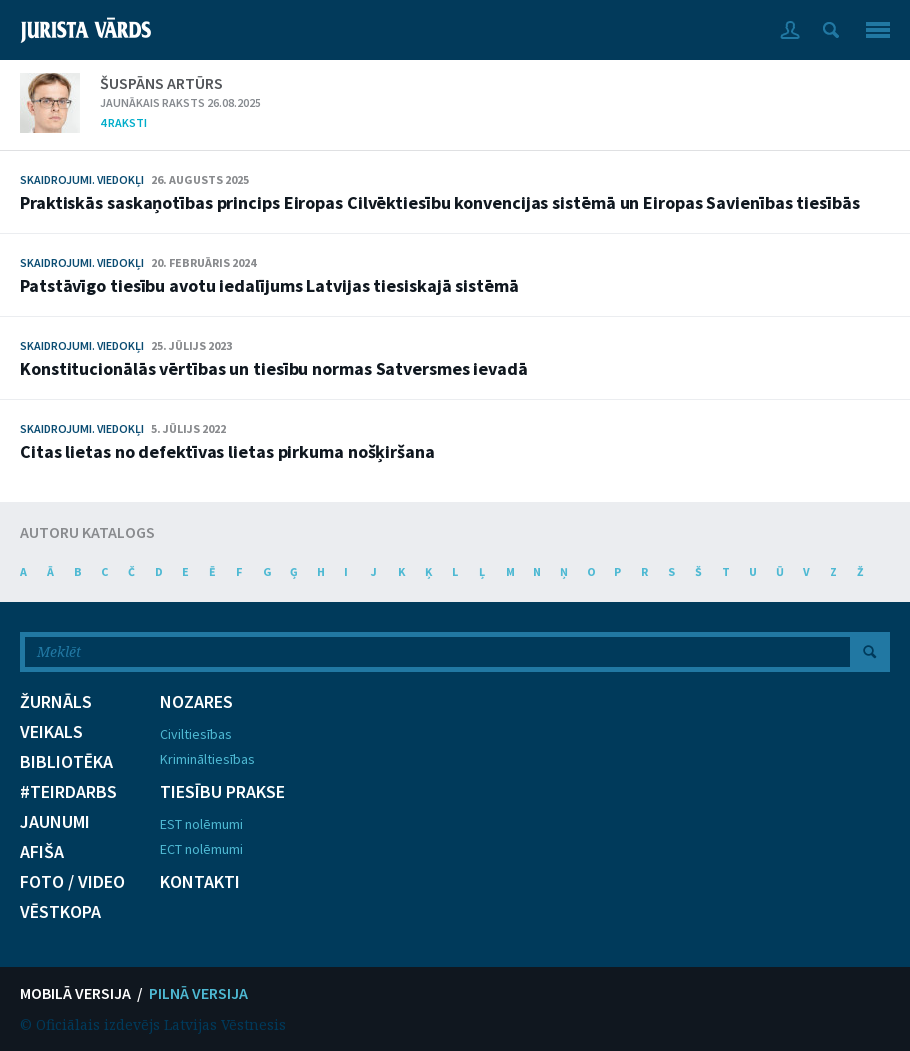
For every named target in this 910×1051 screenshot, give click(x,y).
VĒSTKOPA (60, 912)
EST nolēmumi (201, 824)
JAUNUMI (55, 822)
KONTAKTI (200, 882)
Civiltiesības (196, 734)
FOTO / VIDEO (72, 882)
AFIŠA (42, 852)
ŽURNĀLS (56, 702)
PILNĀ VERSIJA (198, 993)
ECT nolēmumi (201, 849)
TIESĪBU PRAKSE (222, 792)
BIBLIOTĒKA (66, 762)
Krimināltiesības (207, 759)
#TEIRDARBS (68, 792)
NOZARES (196, 702)
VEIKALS (51, 732)
